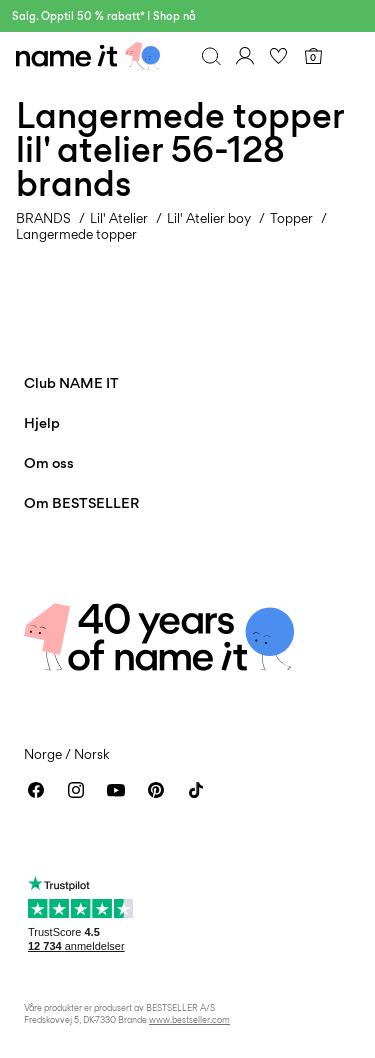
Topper (291, 218)
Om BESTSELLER (81, 502)
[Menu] (347, 56)
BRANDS (43, 218)
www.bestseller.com (189, 1019)
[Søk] (211, 56)
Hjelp (42, 422)
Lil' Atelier (119, 218)
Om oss (49, 462)
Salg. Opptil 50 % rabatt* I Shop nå (104, 16)
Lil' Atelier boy (209, 218)
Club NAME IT (71, 382)
